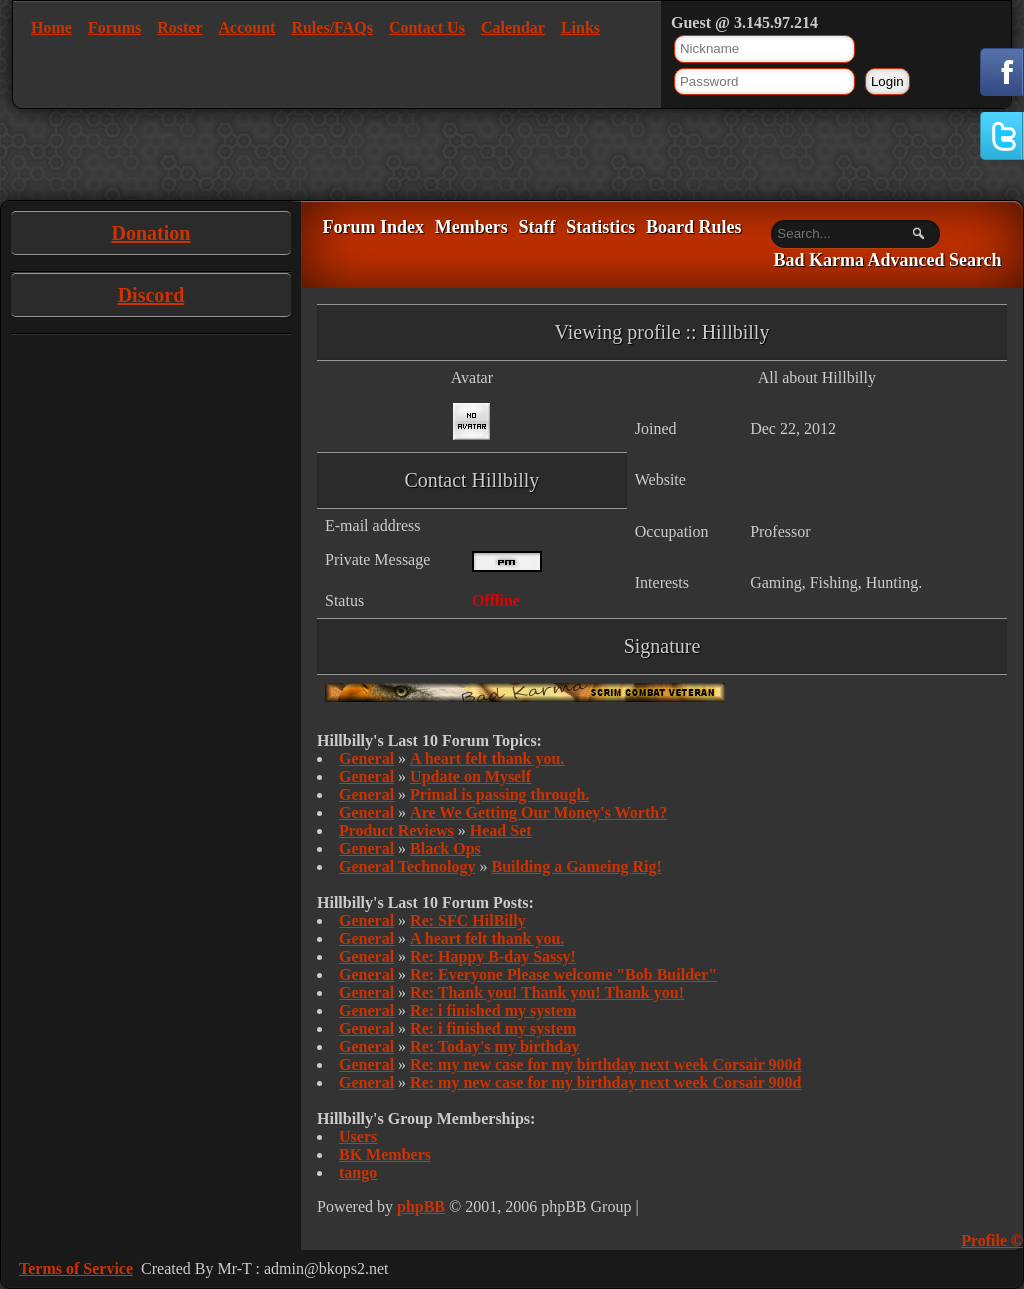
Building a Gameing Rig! (576, 866)
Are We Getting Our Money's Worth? (538, 812)
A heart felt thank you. (487, 758)
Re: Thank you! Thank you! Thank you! (547, 992)
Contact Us (427, 27)
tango (358, 1172)
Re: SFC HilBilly (468, 920)
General (366, 758)
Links (580, 27)
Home (51, 27)
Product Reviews (396, 830)
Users (358, 1136)
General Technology (407, 866)
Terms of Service (76, 1268)
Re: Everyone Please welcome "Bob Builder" (563, 974)
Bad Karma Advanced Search (887, 261)
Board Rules (694, 227)
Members (471, 227)
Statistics (600, 227)
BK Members (385, 1154)
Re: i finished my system (493, 1010)
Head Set (501, 830)
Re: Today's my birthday (494, 1046)
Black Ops (445, 848)
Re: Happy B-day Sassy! (493, 956)
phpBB (421, 1206)
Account (247, 27)
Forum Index (373, 227)
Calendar (513, 27)
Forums (114, 27)
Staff (536, 227)
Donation (151, 233)
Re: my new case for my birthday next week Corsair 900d (605, 1064)
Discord (151, 295)
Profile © (992, 1240)
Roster (179, 27)
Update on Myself (470, 776)
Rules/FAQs (331, 27)
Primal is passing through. (499, 794)
